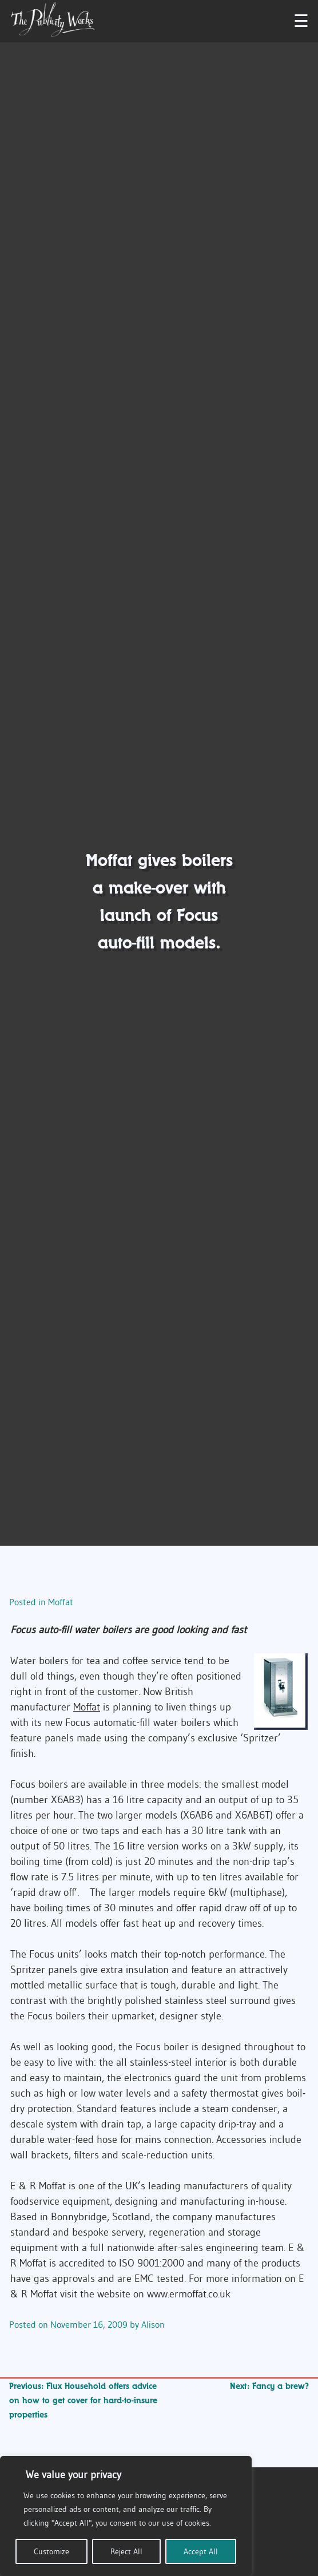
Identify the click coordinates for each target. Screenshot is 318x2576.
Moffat (60, 1601)
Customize (51, 2551)
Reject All (126, 2551)
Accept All (201, 2551)
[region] (126, 2516)
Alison (153, 2324)
